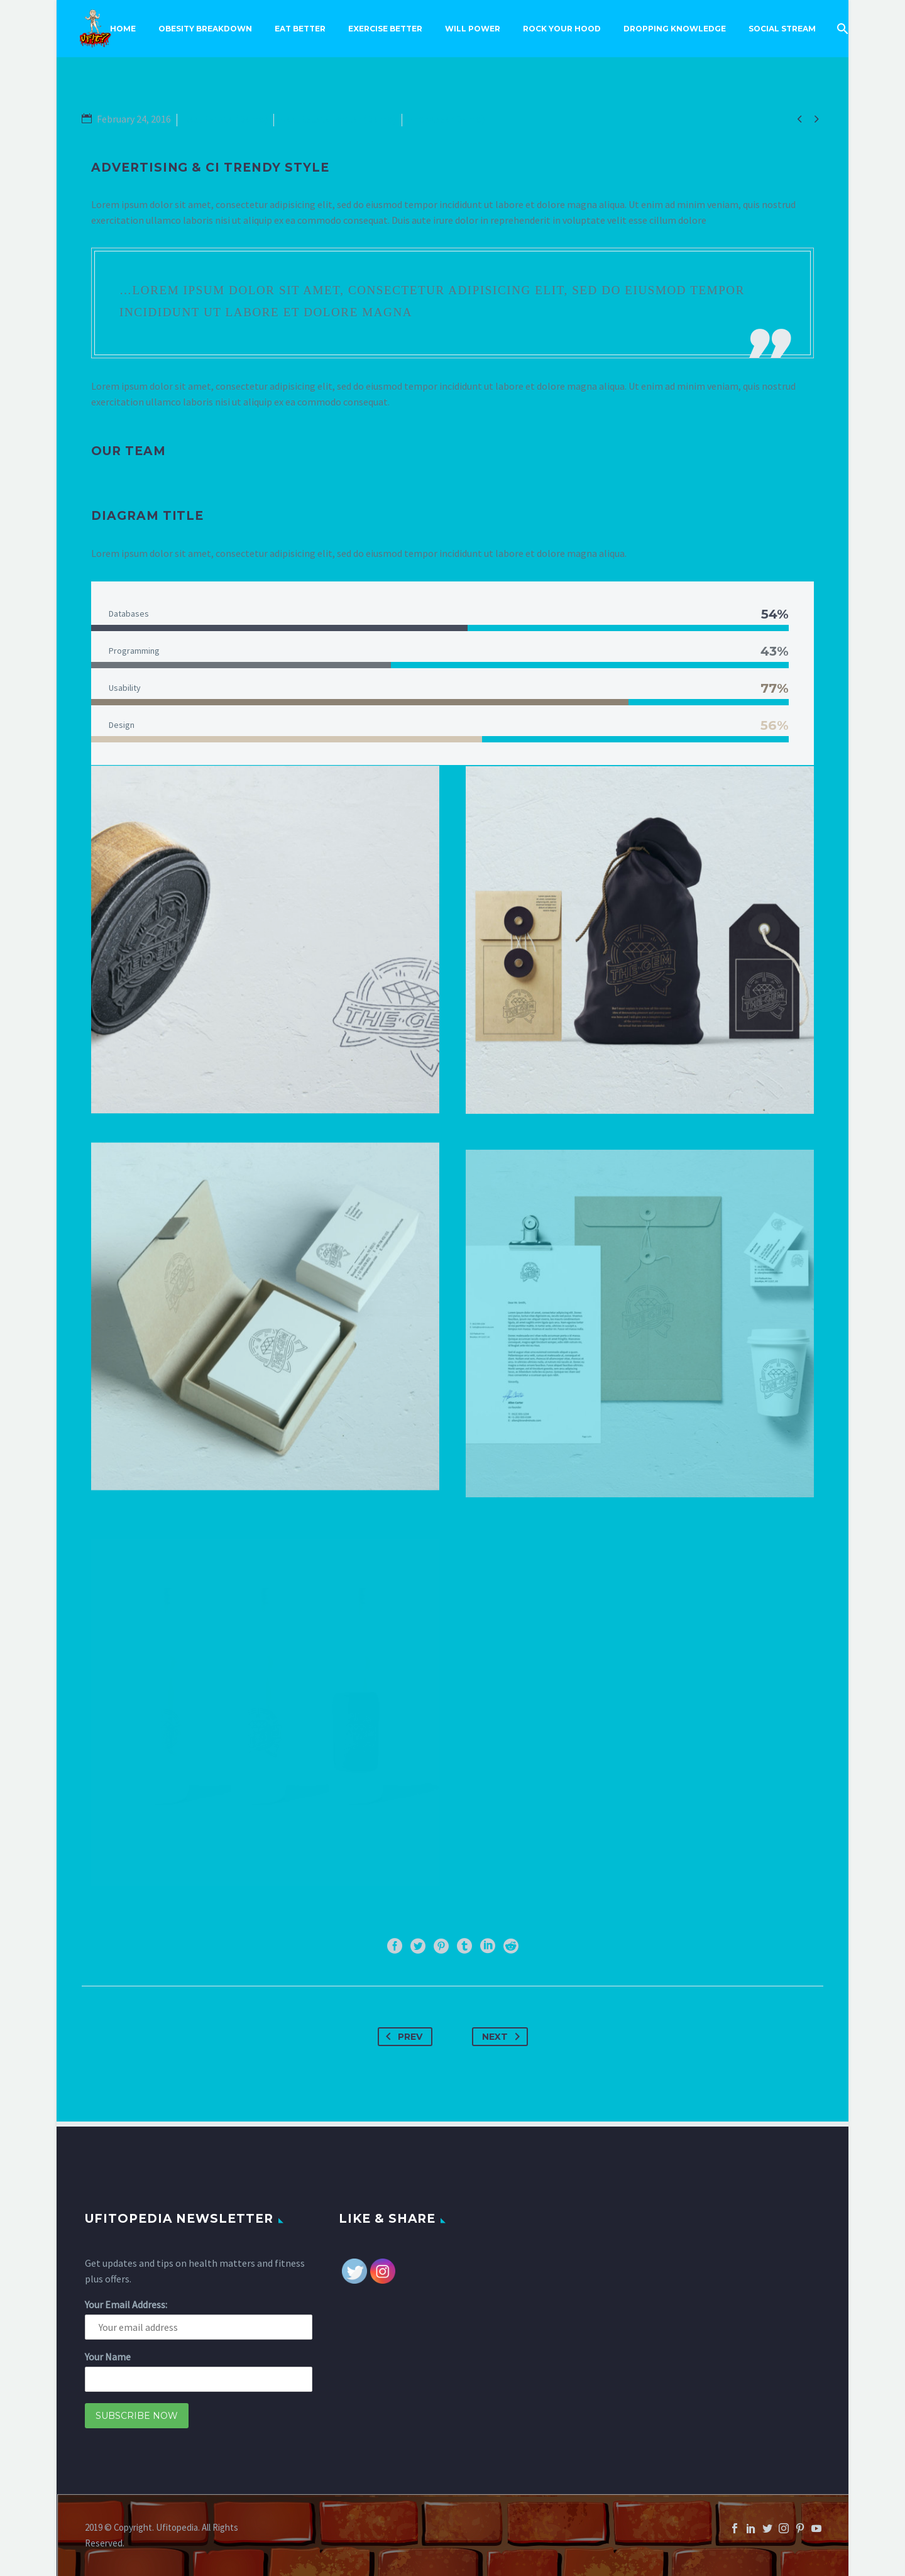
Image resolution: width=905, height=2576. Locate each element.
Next (503, 2036)
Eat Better (300, 28)
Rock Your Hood (562, 28)
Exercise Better (385, 28)
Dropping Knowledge (674, 28)
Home (123, 28)
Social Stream (782, 28)
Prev (401, 2036)
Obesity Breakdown (205, 28)
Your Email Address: (126, 2304)
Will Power (472, 28)
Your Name (108, 2356)
